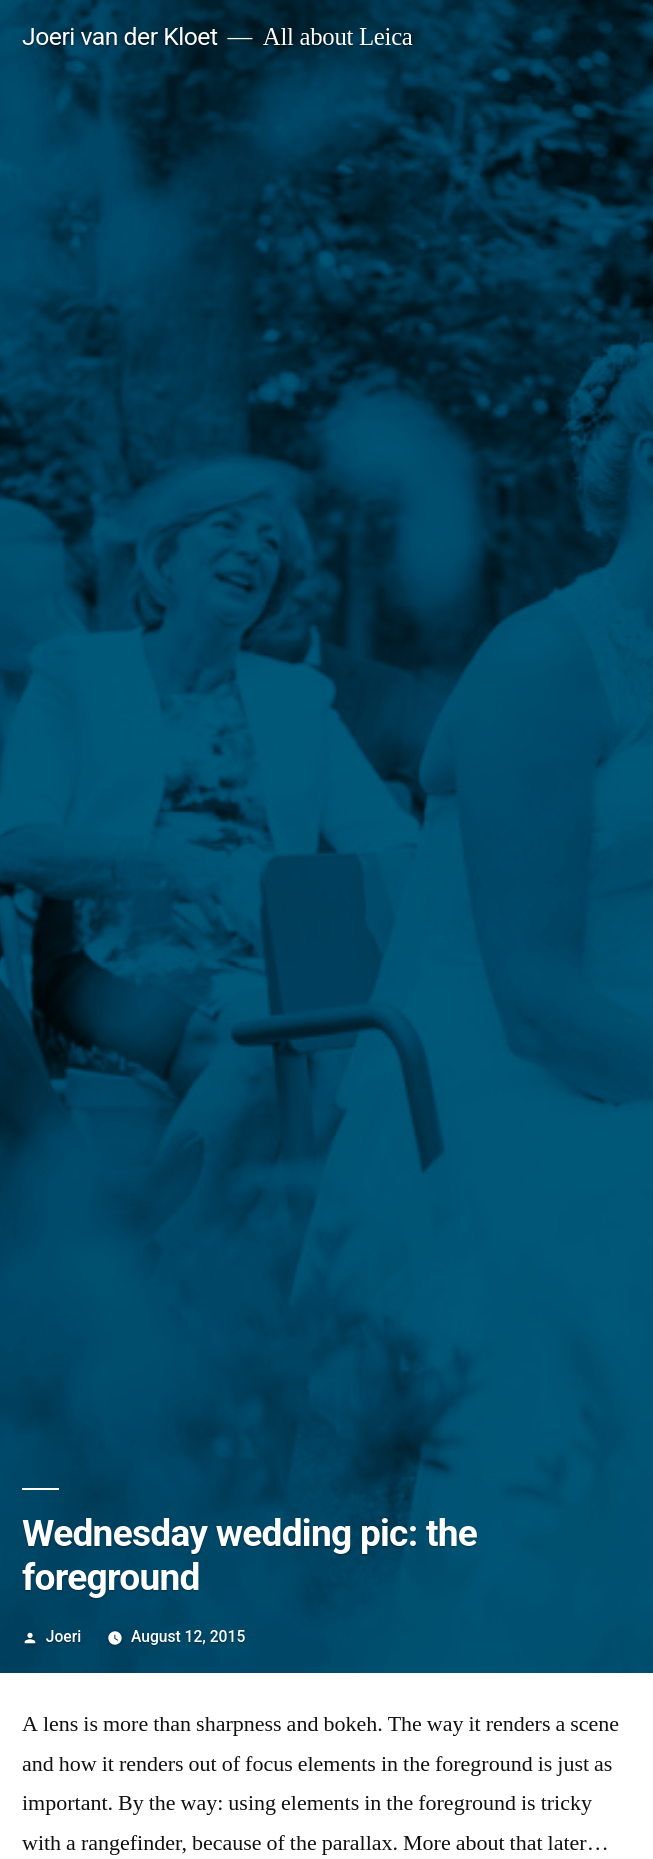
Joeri (63, 1636)
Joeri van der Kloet (120, 36)
